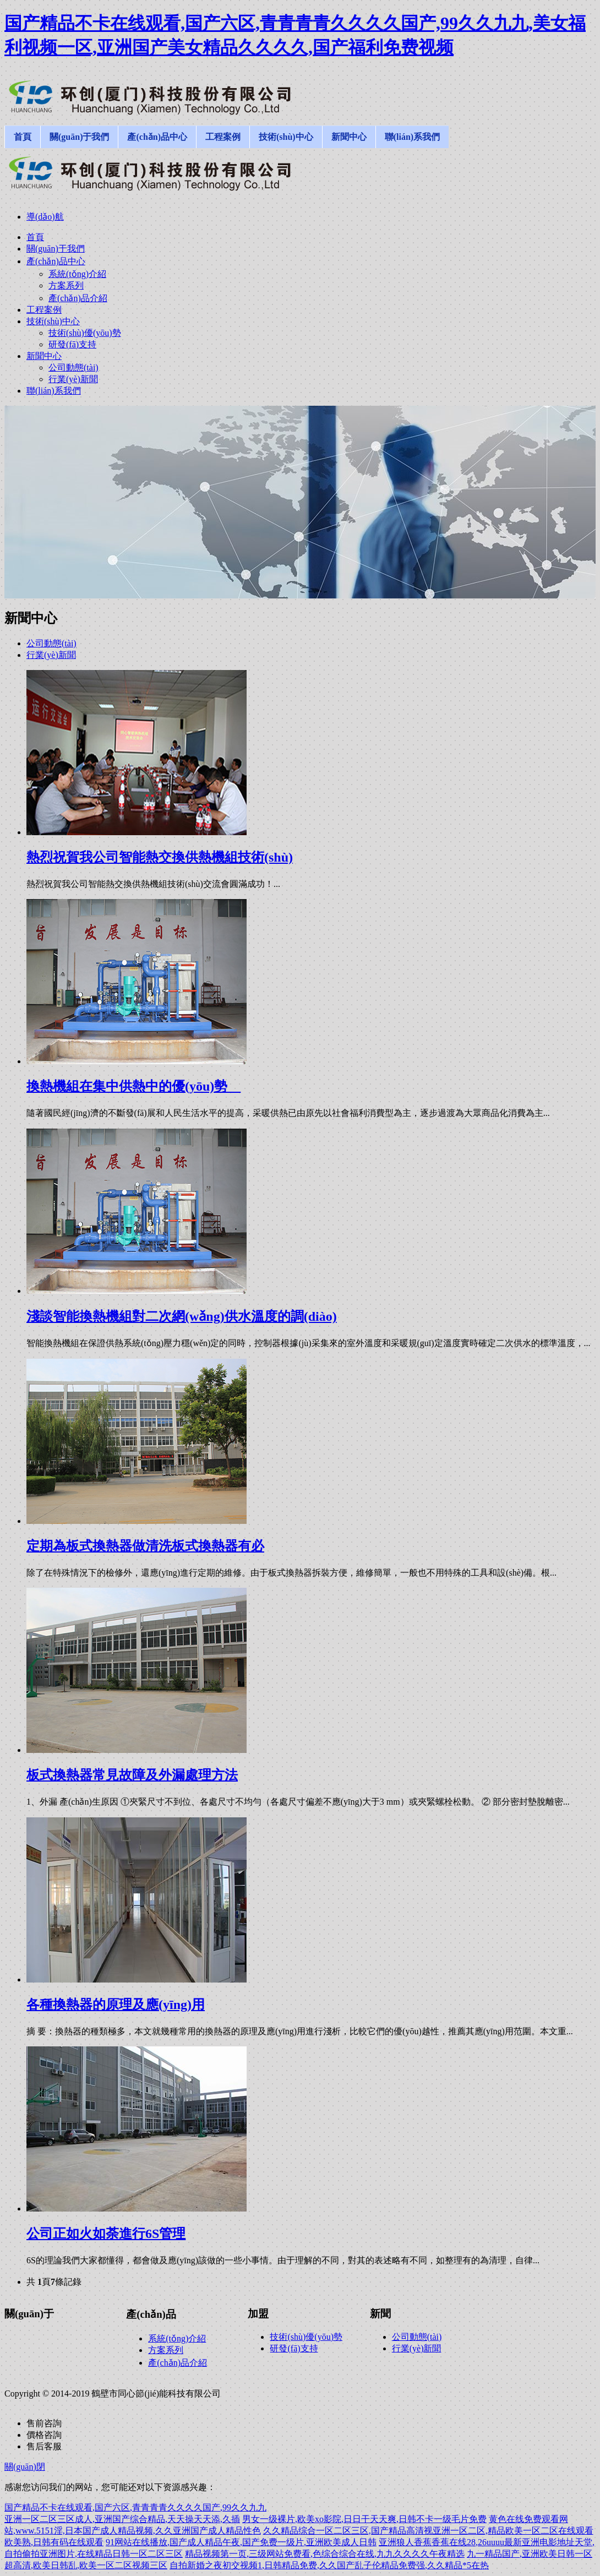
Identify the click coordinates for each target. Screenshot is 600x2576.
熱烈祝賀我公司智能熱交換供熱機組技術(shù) (159, 857)
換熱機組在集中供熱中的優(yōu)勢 (133, 1086)
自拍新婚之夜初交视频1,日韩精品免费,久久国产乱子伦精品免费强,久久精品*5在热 (329, 2565)
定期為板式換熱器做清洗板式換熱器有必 (145, 1546)
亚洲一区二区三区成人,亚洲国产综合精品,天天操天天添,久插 (122, 2519)
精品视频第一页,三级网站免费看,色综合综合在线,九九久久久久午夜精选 (325, 2553)
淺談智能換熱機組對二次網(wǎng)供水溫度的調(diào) (181, 1316)
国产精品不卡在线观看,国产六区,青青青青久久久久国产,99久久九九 (135, 2507)
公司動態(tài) (51, 643)
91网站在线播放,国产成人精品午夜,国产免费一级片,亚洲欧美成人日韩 (241, 2542)
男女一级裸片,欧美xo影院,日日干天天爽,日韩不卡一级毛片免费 (364, 2519)
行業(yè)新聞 (51, 655)
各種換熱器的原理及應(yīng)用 (115, 2004)
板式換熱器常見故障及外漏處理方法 (132, 1775)
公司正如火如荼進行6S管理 (106, 2233)
